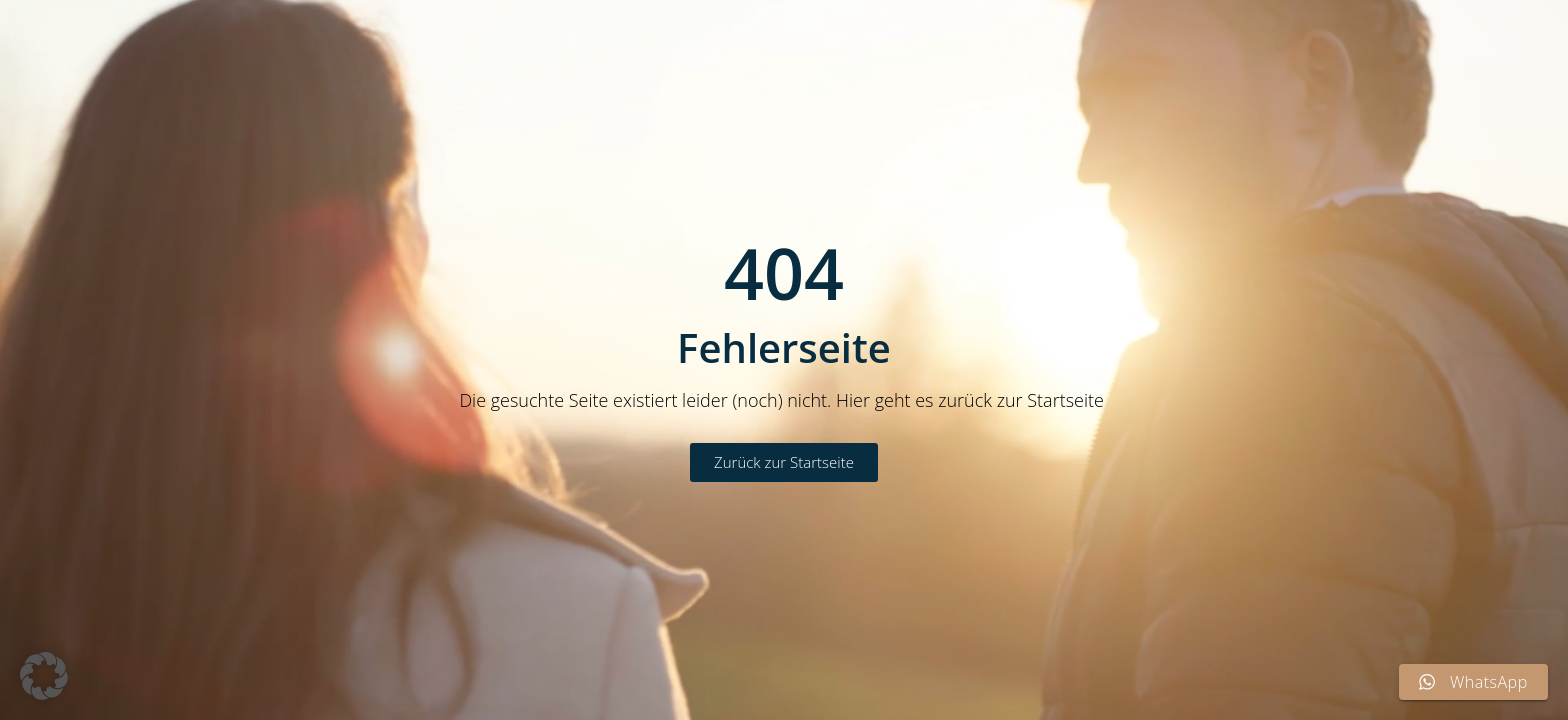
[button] (44, 676)
